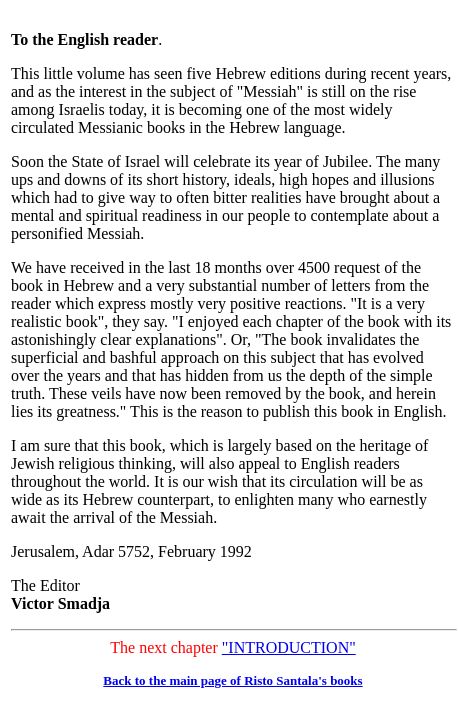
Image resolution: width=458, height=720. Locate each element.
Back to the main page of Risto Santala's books (232, 680)
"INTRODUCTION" (289, 647)
